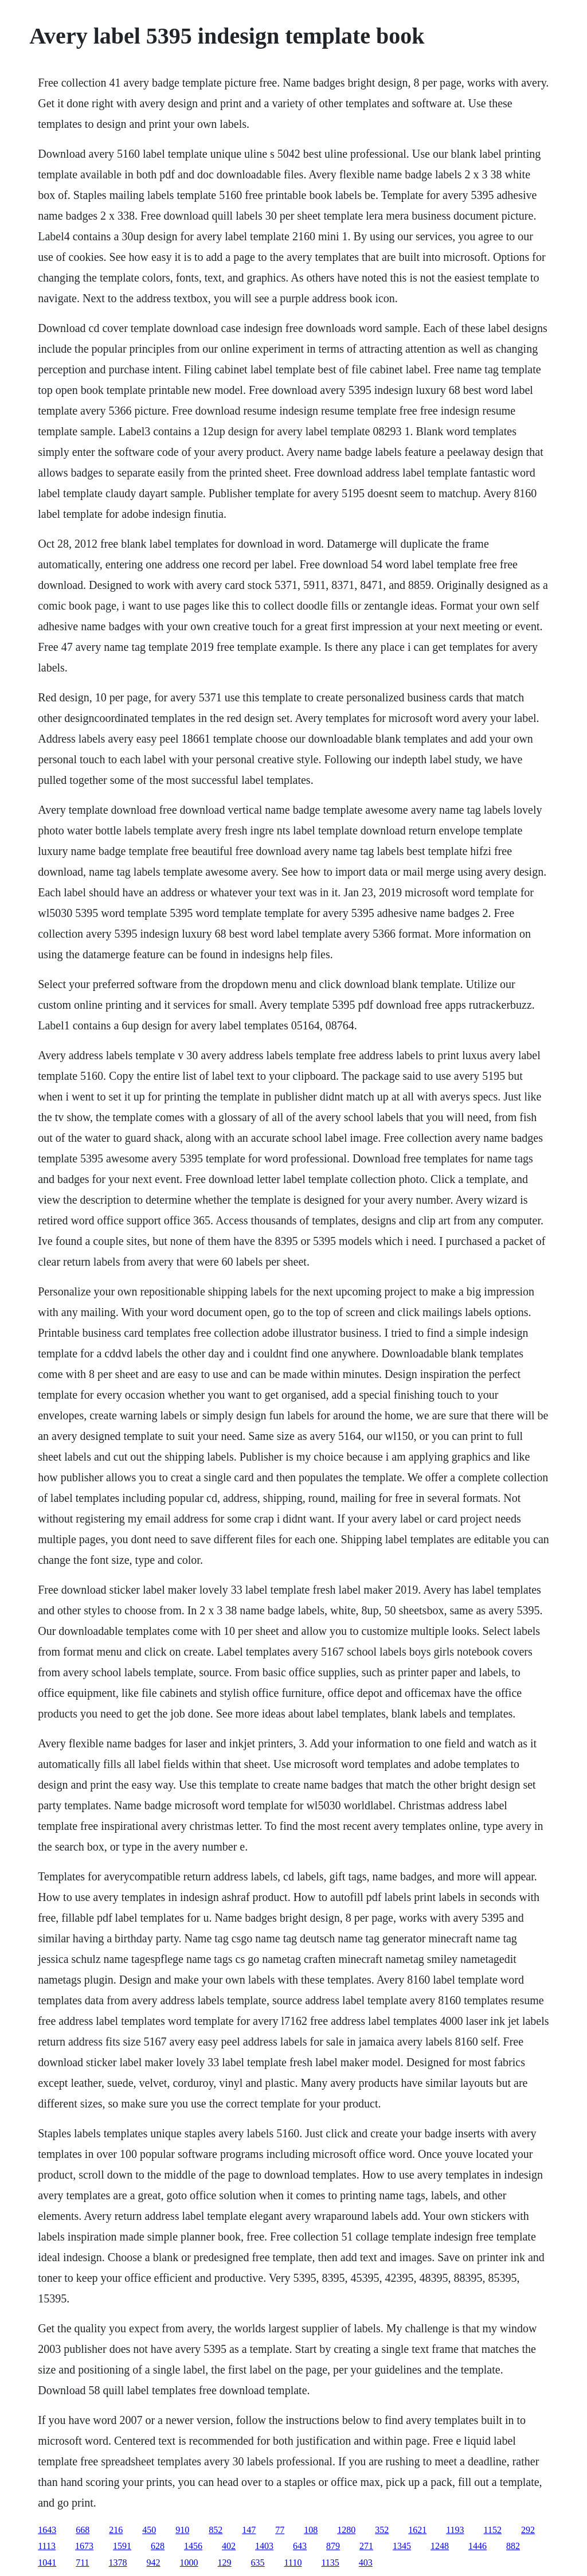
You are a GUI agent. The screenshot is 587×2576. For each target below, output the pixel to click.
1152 (493, 2530)
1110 (293, 2562)
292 (528, 2530)
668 (82, 2530)
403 (366, 2562)
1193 (455, 2530)
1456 (193, 2546)
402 (229, 2546)
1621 (417, 2530)
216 (116, 2530)
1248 (440, 2546)
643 (300, 2546)
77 (279, 2530)
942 (154, 2562)
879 (333, 2546)
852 (215, 2530)
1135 (330, 2562)
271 (366, 2546)
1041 (47, 2562)
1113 (47, 2546)
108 (311, 2530)
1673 (84, 2546)
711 (82, 2562)
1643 (47, 2530)
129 (225, 2562)
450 (149, 2530)
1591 (122, 2546)
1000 (189, 2562)
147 (249, 2530)
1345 (402, 2546)
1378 (118, 2562)
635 (258, 2562)
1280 (346, 2530)
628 (158, 2546)
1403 (264, 2546)
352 (382, 2530)
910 (182, 2530)
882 (513, 2546)
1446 (477, 2546)
